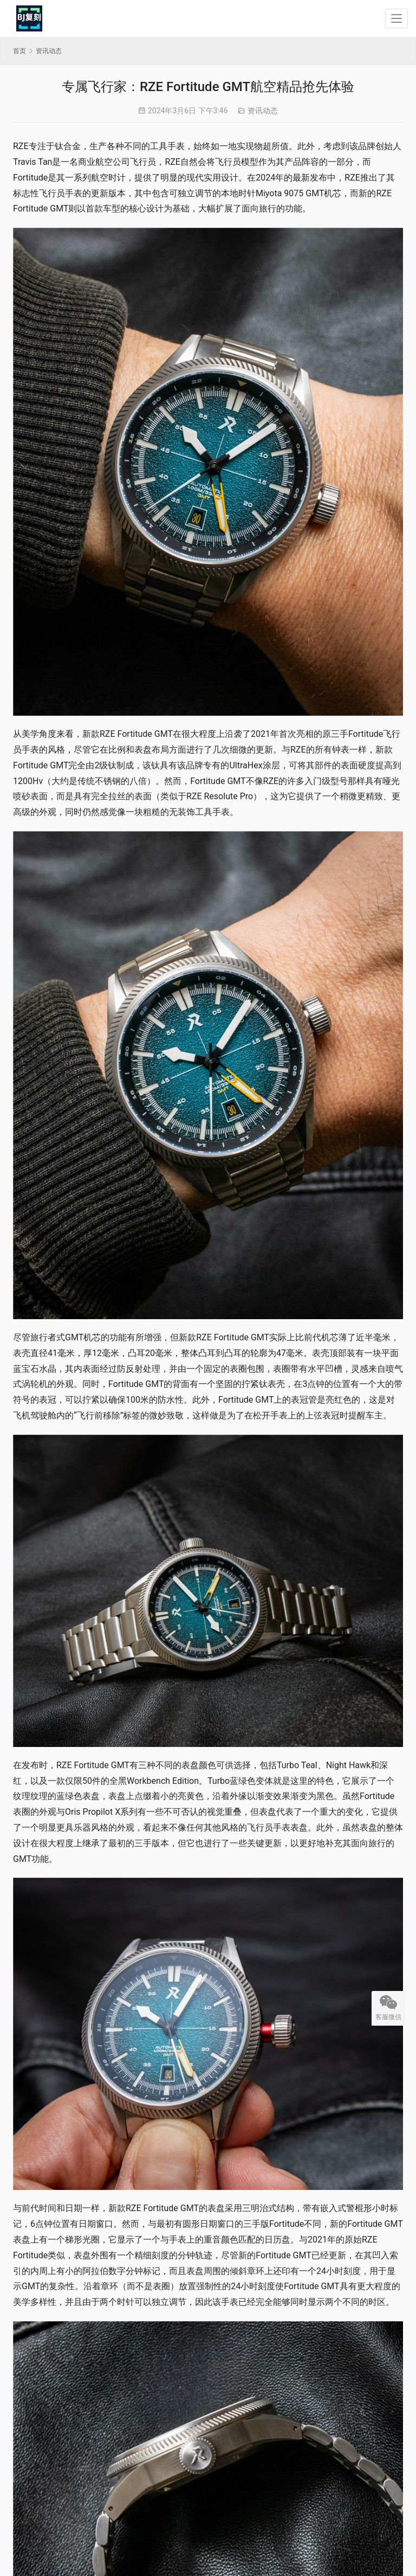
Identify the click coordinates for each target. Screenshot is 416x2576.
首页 (19, 51)
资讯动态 (263, 110)
